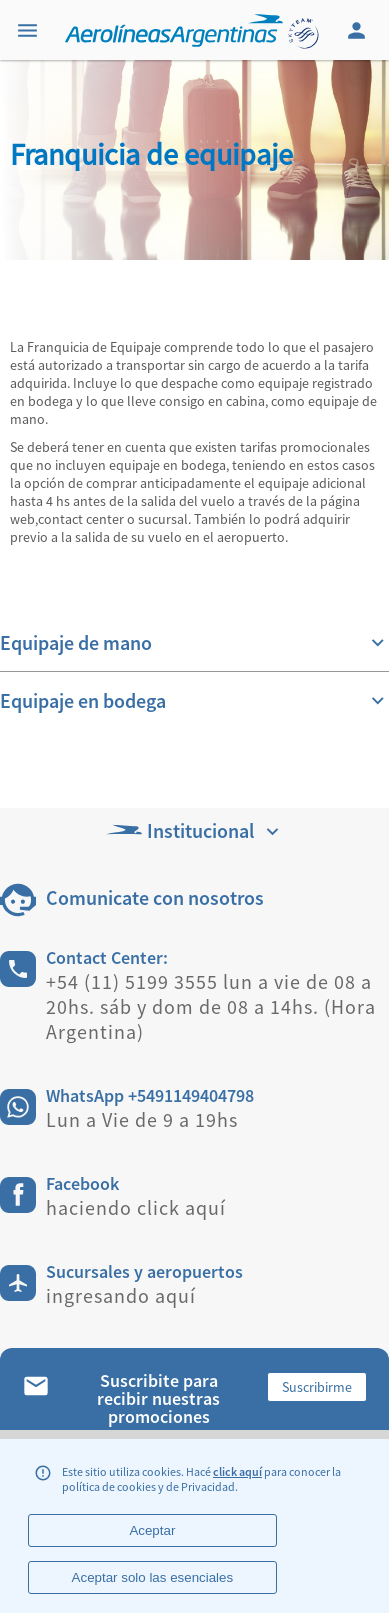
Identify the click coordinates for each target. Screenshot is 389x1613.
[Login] (359, 30)
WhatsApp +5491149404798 (150, 1095)
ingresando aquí (121, 1295)
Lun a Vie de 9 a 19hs (142, 1119)
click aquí (237, 1471)
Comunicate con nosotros (155, 897)
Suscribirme (317, 1387)
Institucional (195, 830)
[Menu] (30, 30)
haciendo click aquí (136, 1207)
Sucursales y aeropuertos (144, 1271)
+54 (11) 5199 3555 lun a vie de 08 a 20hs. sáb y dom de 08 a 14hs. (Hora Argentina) (211, 1006)
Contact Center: (107, 957)
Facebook (82, 1183)
